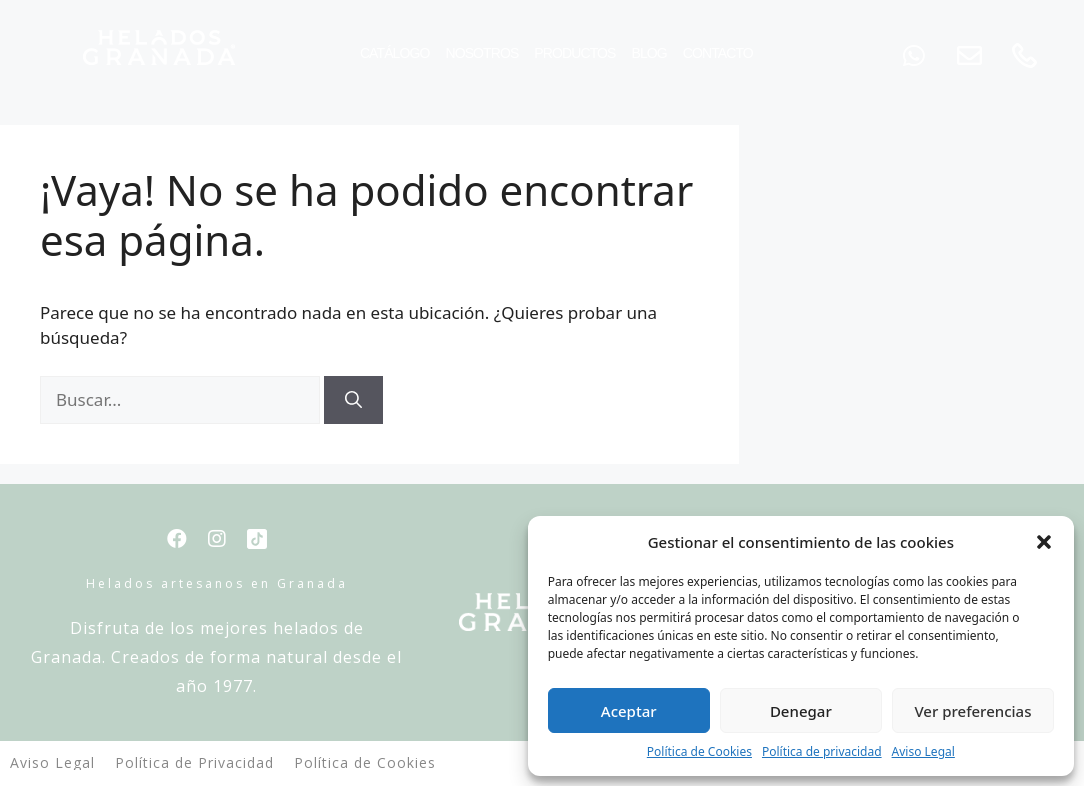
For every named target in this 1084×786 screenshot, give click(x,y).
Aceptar (629, 711)
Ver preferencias (972, 711)
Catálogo (395, 53)
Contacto (718, 53)
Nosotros (481, 53)
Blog (648, 53)
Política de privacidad (822, 751)
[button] (1044, 542)
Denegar (801, 711)
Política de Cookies (699, 751)
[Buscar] (353, 400)
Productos (574, 53)
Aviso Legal (923, 751)
